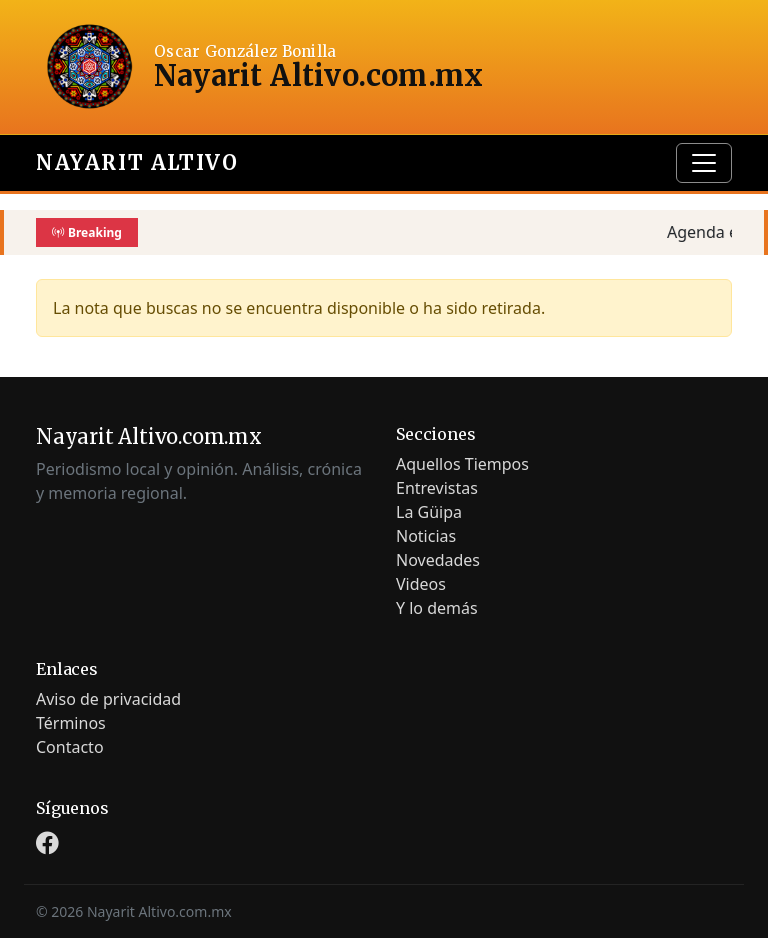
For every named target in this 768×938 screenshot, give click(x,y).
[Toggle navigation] (704, 163)
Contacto (70, 747)
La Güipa (429, 512)
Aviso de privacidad (108, 699)
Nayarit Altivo (137, 162)
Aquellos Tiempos (462, 464)
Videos (421, 584)
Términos (71, 723)
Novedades (438, 560)
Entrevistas (437, 488)
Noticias (426, 536)
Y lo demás (437, 608)
